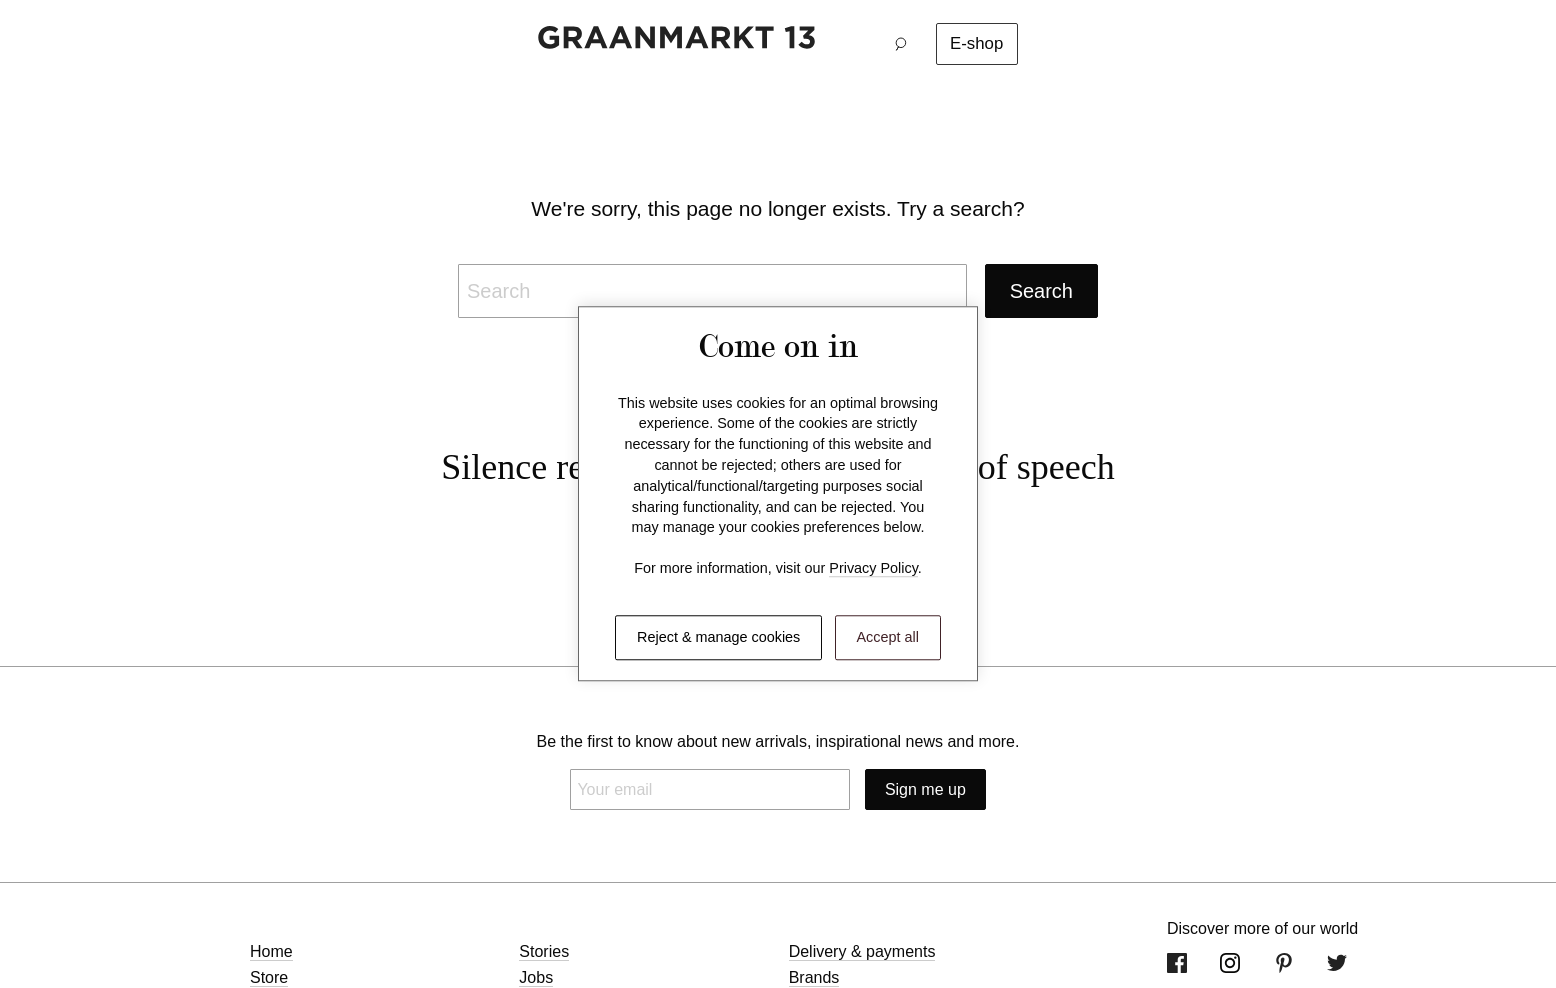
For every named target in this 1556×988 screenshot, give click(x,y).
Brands (814, 977)
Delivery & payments (862, 951)
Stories (544, 951)
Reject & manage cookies (718, 637)
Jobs (536, 977)
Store (269, 977)
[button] (906, 44)
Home (271, 951)
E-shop (976, 43)
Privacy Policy (873, 569)
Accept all (888, 637)
